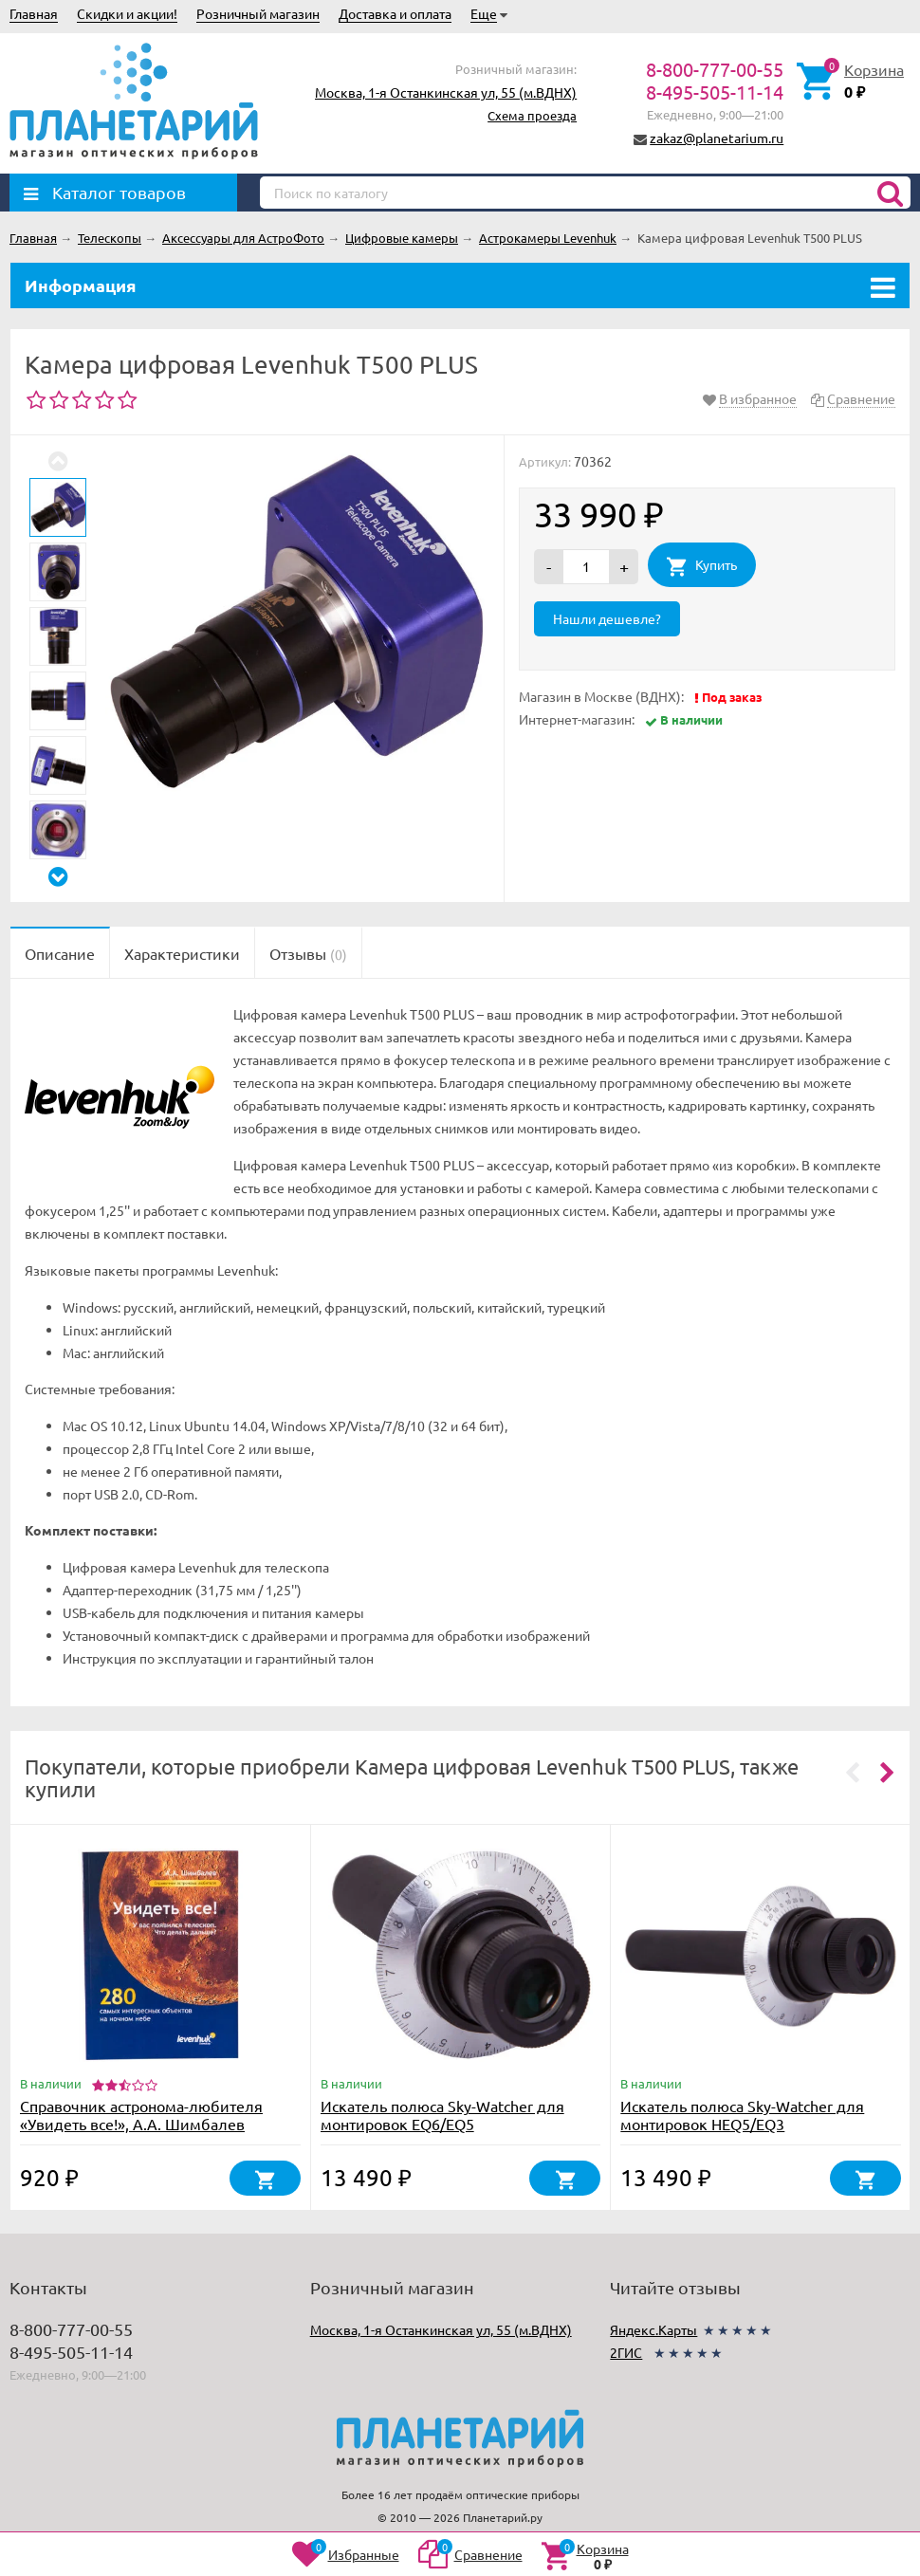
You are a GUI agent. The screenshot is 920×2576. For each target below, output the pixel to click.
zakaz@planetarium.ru (716, 137)
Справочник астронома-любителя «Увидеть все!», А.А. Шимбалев (141, 2114)
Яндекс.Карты (653, 2329)
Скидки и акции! (127, 13)
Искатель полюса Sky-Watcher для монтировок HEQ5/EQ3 (742, 2114)
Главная (33, 13)
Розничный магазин (258, 13)
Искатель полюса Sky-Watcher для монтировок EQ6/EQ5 (442, 2114)
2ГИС (626, 2352)
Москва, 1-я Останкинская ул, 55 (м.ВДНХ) (446, 92)
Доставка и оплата (395, 13)
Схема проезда (532, 115)
